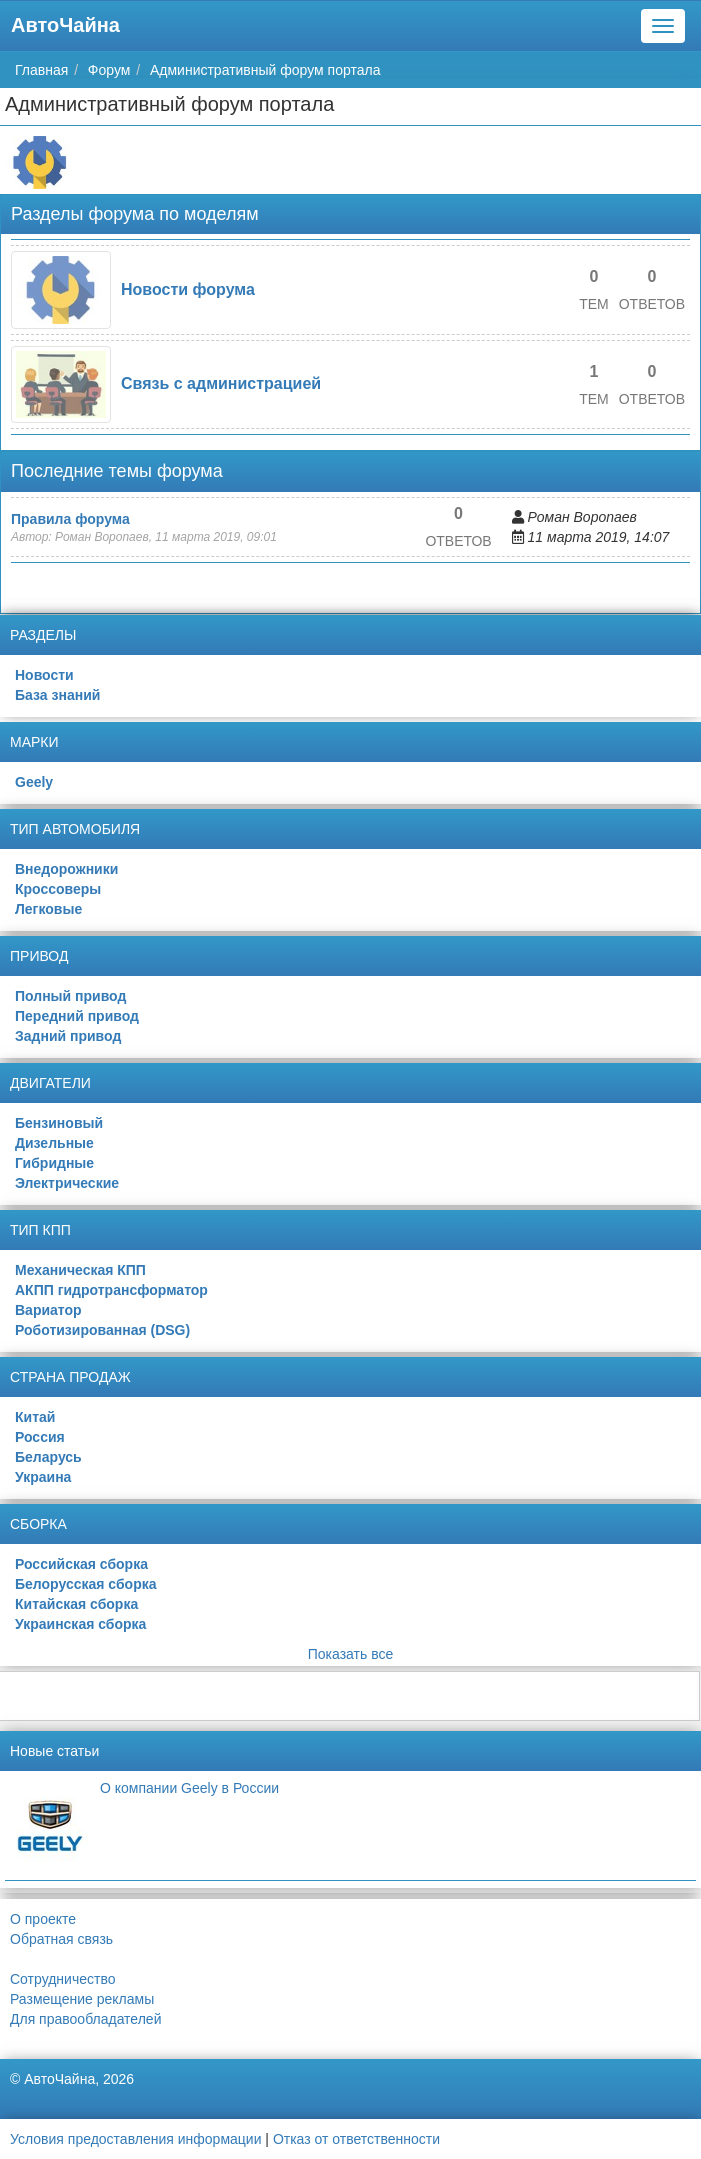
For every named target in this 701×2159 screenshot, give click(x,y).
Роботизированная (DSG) (102, 1330)
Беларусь (48, 1457)
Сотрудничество (62, 1979)
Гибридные (54, 1163)
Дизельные (54, 1143)
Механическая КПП (80, 1270)
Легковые (48, 909)
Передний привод (77, 1016)
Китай (35, 1417)
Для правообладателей (85, 2019)
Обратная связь (61, 1939)
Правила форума (70, 519)
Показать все (350, 1654)
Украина (43, 1477)
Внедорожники (66, 869)
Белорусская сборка (85, 1584)
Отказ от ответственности (356, 2139)
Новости (44, 675)
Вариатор (48, 1310)
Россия (40, 1437)
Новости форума (188, 289)
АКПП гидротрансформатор (111, 1290)
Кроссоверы (58, 889)
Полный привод (70, 996)
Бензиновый (59, 1123)
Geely (34, 782)
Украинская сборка (80, 1624)
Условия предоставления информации (135, 2139)
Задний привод (68, 1036)
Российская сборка (81, 1564)
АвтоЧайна (65, 25)
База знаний (57, 695)
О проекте (43, 1919)
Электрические (67, 1183)
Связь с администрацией (221, 383)
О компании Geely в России (189, 1788)
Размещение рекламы (82, 1999)
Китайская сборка (76, 1604)
